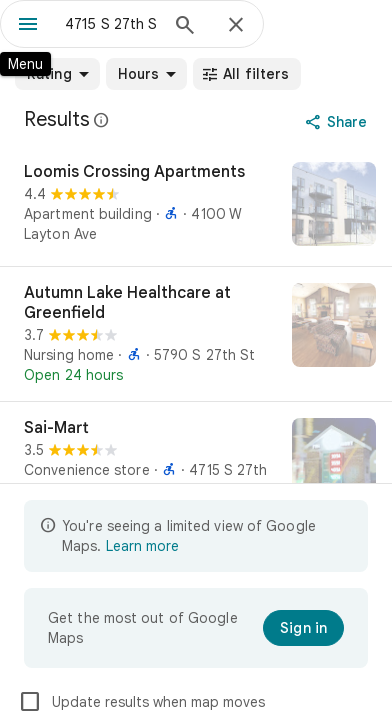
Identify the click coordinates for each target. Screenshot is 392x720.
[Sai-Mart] (196, 462)
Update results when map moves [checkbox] (141, 702)
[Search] (185, 27)
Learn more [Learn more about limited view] (142, 546)
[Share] (338, 122)
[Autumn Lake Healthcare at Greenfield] (196, 334)
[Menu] (28, 26)
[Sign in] (303, 628)
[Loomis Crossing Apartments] (196, 206)
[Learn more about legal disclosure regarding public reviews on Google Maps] (102, 120)
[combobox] (111, 24)
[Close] (236, 26)
